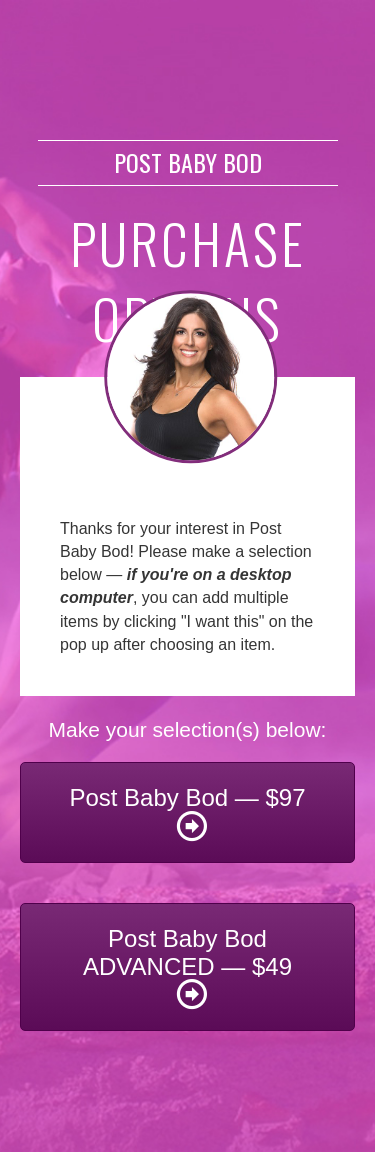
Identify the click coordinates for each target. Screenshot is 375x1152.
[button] (187, 812)
